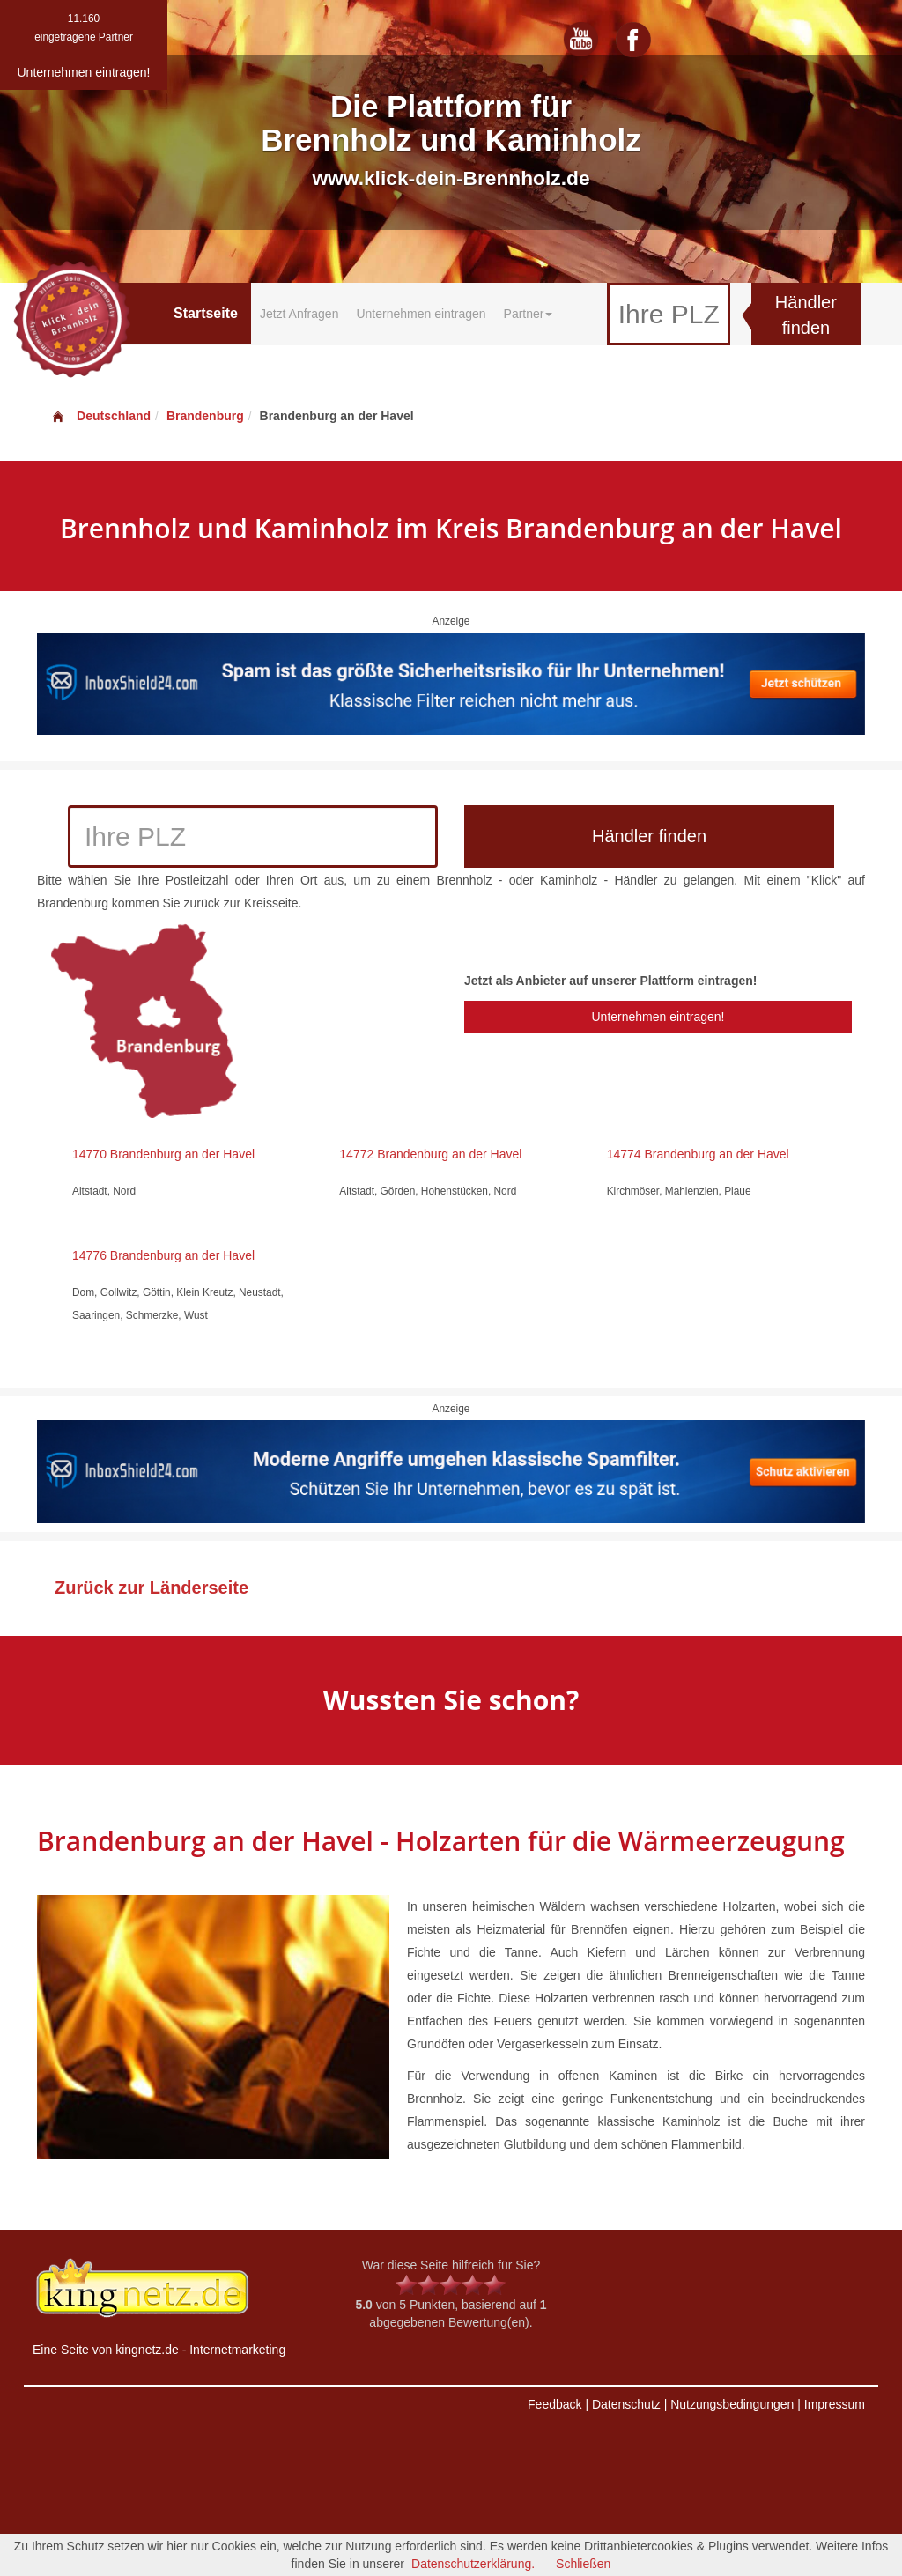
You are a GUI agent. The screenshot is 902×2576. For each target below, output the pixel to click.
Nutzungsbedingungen (732, 2404)
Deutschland (100, 416)
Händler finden (806, 314)
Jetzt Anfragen (299, 314)
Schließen (583, 2564)
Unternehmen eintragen (420, 314)
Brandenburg (205, 416)
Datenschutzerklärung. (473, 2564)
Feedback (554, 2404)
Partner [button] (528, 314)
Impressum (834, 2404)
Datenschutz (626, 2404)
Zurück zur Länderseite (151, 1587)
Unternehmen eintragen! (657, 1017)
